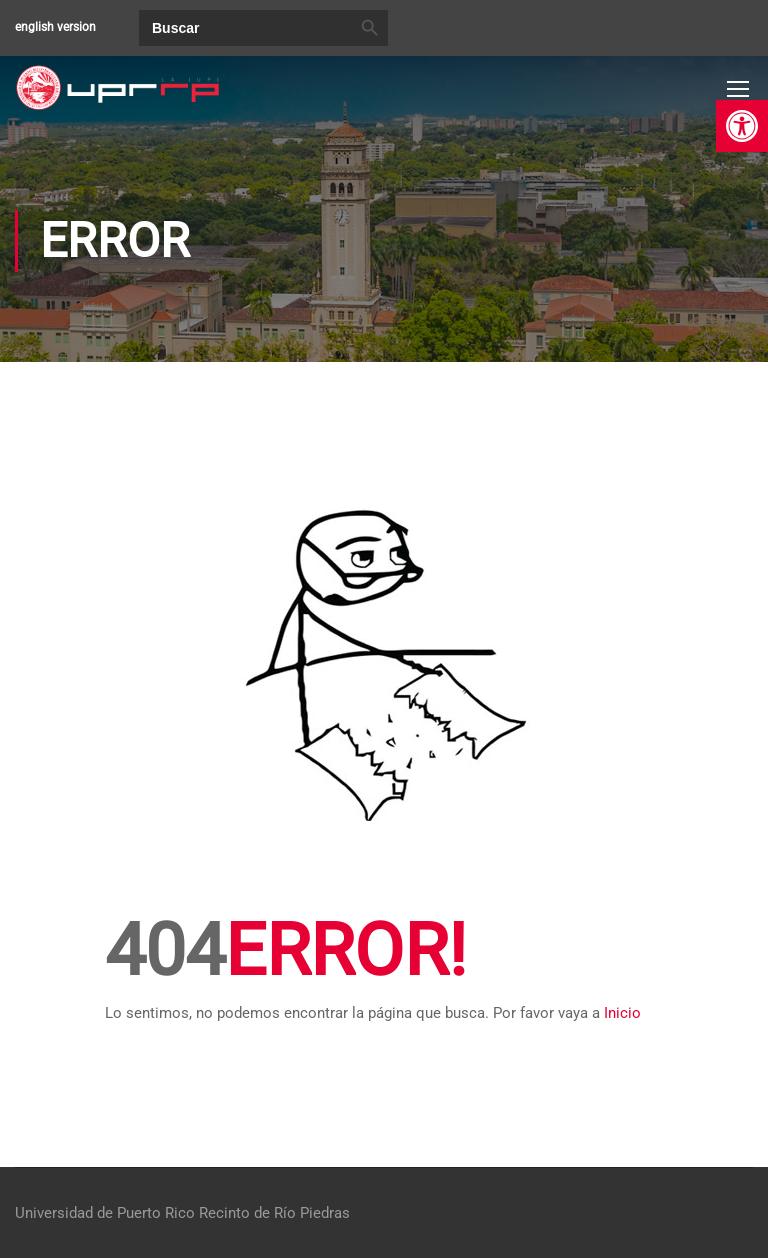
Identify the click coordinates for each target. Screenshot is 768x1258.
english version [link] (55, 27)
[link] (742, 126)
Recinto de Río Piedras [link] (274, 1213)
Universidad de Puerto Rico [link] (105, 1213)
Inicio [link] (622, 1013)
